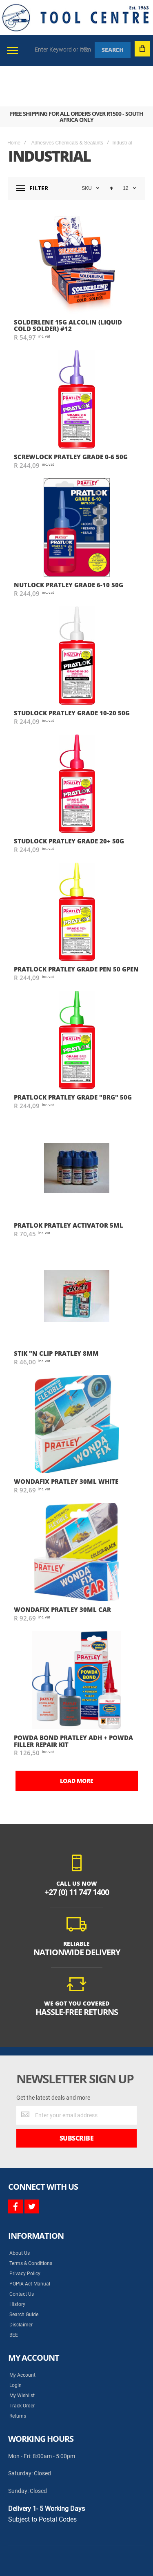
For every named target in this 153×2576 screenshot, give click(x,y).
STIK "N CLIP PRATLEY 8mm (56, 1313)
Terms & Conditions (30, 2223)
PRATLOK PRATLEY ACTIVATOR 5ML (68, 1185)
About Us (19, 2212)
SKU (87, 148)
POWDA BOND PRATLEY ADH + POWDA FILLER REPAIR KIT (73, 1700)
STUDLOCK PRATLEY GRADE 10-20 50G (72, 672)
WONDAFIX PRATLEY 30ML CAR (62, 1569)
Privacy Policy (24, 2233)
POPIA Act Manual (29, 2243)
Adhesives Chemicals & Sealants (67, 102)
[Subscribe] (76, 2097)
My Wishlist (22, 2355)
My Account (22, 2334)
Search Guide (23, 2274)
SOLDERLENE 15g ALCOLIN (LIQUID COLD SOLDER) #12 (68, 285)
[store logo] (75, 17)
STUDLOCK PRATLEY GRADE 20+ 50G (69, 800)
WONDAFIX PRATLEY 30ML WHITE (66, 1441)
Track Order (22, 2365)
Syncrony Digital (90, 2541)
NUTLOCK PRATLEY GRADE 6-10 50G (68, 544)
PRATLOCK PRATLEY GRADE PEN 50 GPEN (76, 928)
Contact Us (21, 2253)
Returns (17, 2375)
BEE (13, 2294)
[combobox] (63, 49)
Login (15, 2345)
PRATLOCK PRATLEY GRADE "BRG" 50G (73, 1056)
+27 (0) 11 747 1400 (76, 1851)
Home (13, 102)
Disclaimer (21, 2284)
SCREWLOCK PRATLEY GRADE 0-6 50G (71, 416)
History (17, 2264)
